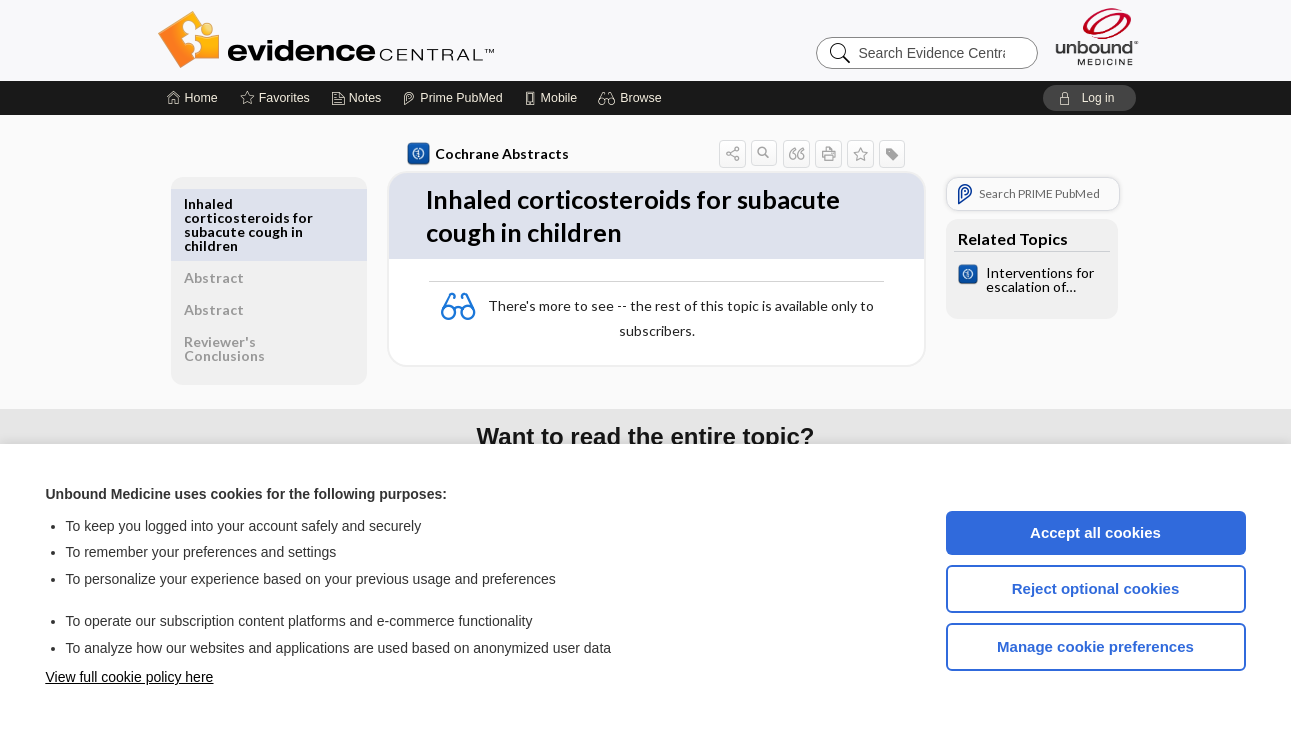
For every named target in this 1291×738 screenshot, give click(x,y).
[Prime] (452, 98)
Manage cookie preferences (1095, 646)
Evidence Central (406, 40)
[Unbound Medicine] (1097, 36)
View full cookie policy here (130, 677)
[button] (632, 98)
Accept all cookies (1095, 532)
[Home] (192, 98)
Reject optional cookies (1096, 588)
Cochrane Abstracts (485, 154)
